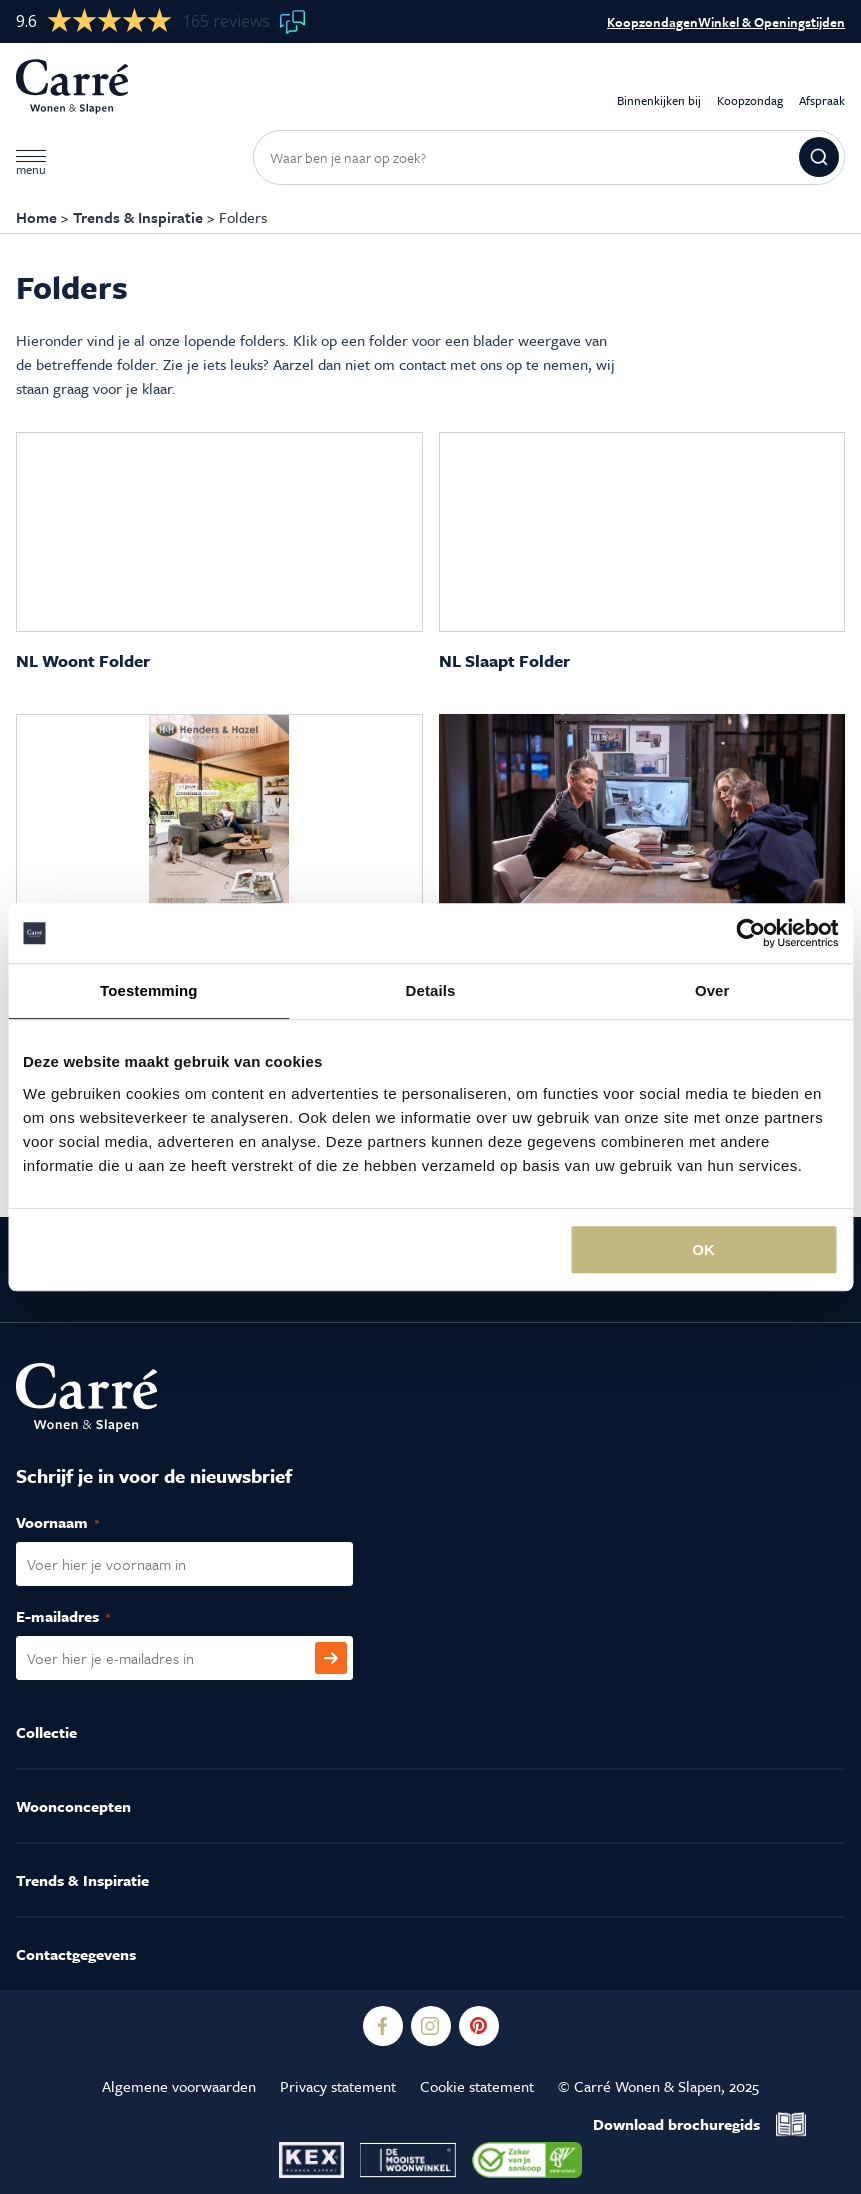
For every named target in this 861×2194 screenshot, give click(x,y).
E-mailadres (84, 1617)
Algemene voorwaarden (179, 2086)
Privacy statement (338, 2086)
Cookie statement (477, 2086)
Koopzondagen (652, 22)
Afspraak (822, 86)
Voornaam (79, 1523)
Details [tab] (431, 990)
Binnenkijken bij (659, 86)
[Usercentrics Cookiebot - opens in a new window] (750, 933)
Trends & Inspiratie (138, 217)
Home (36, 217)
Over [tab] (712, 990)
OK (703, 1249)
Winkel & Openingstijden (771, 22)
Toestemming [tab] (149, 990)
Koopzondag (750, 86)
